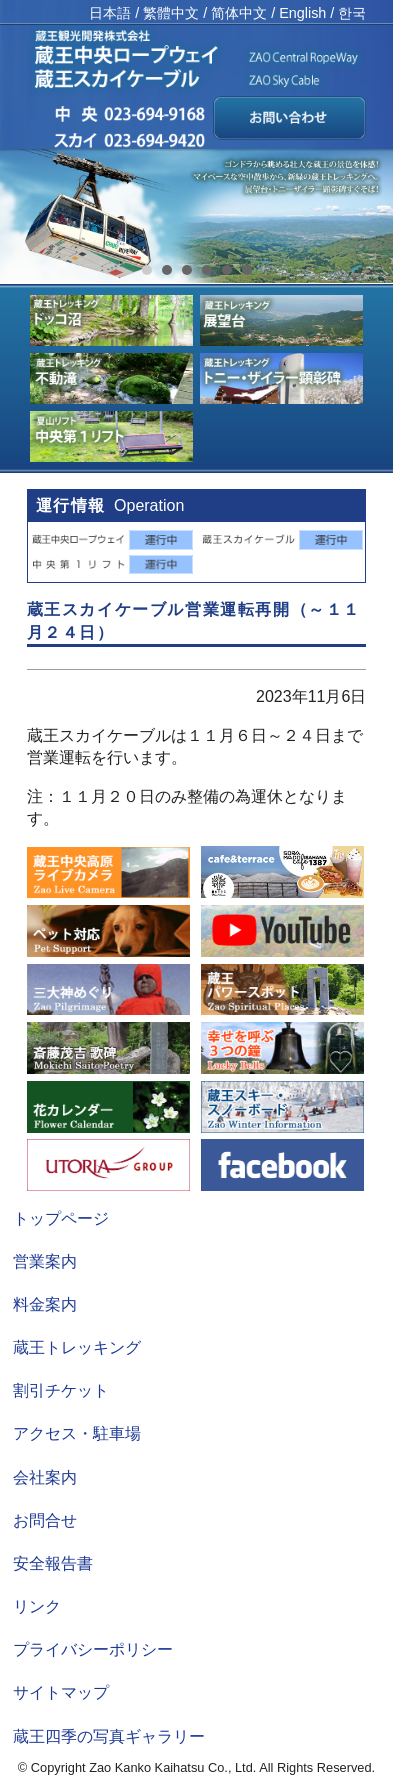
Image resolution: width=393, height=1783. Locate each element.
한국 (352, 13)
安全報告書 (53, 1563)
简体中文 (239, 13)
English (302, 13)
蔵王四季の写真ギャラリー (109, 1736)
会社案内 (45, 1477)
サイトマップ (61, 1692)
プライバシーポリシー (93, 1649)
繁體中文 (171, 13)
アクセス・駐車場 (77, 1433)
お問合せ (45, 1520)
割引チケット (61, 1390)
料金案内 (45, 1304)
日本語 (110, 13)
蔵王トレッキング (77, 1347)
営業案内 (45, 1261)
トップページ (61, 1218)
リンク (37, 1606)
